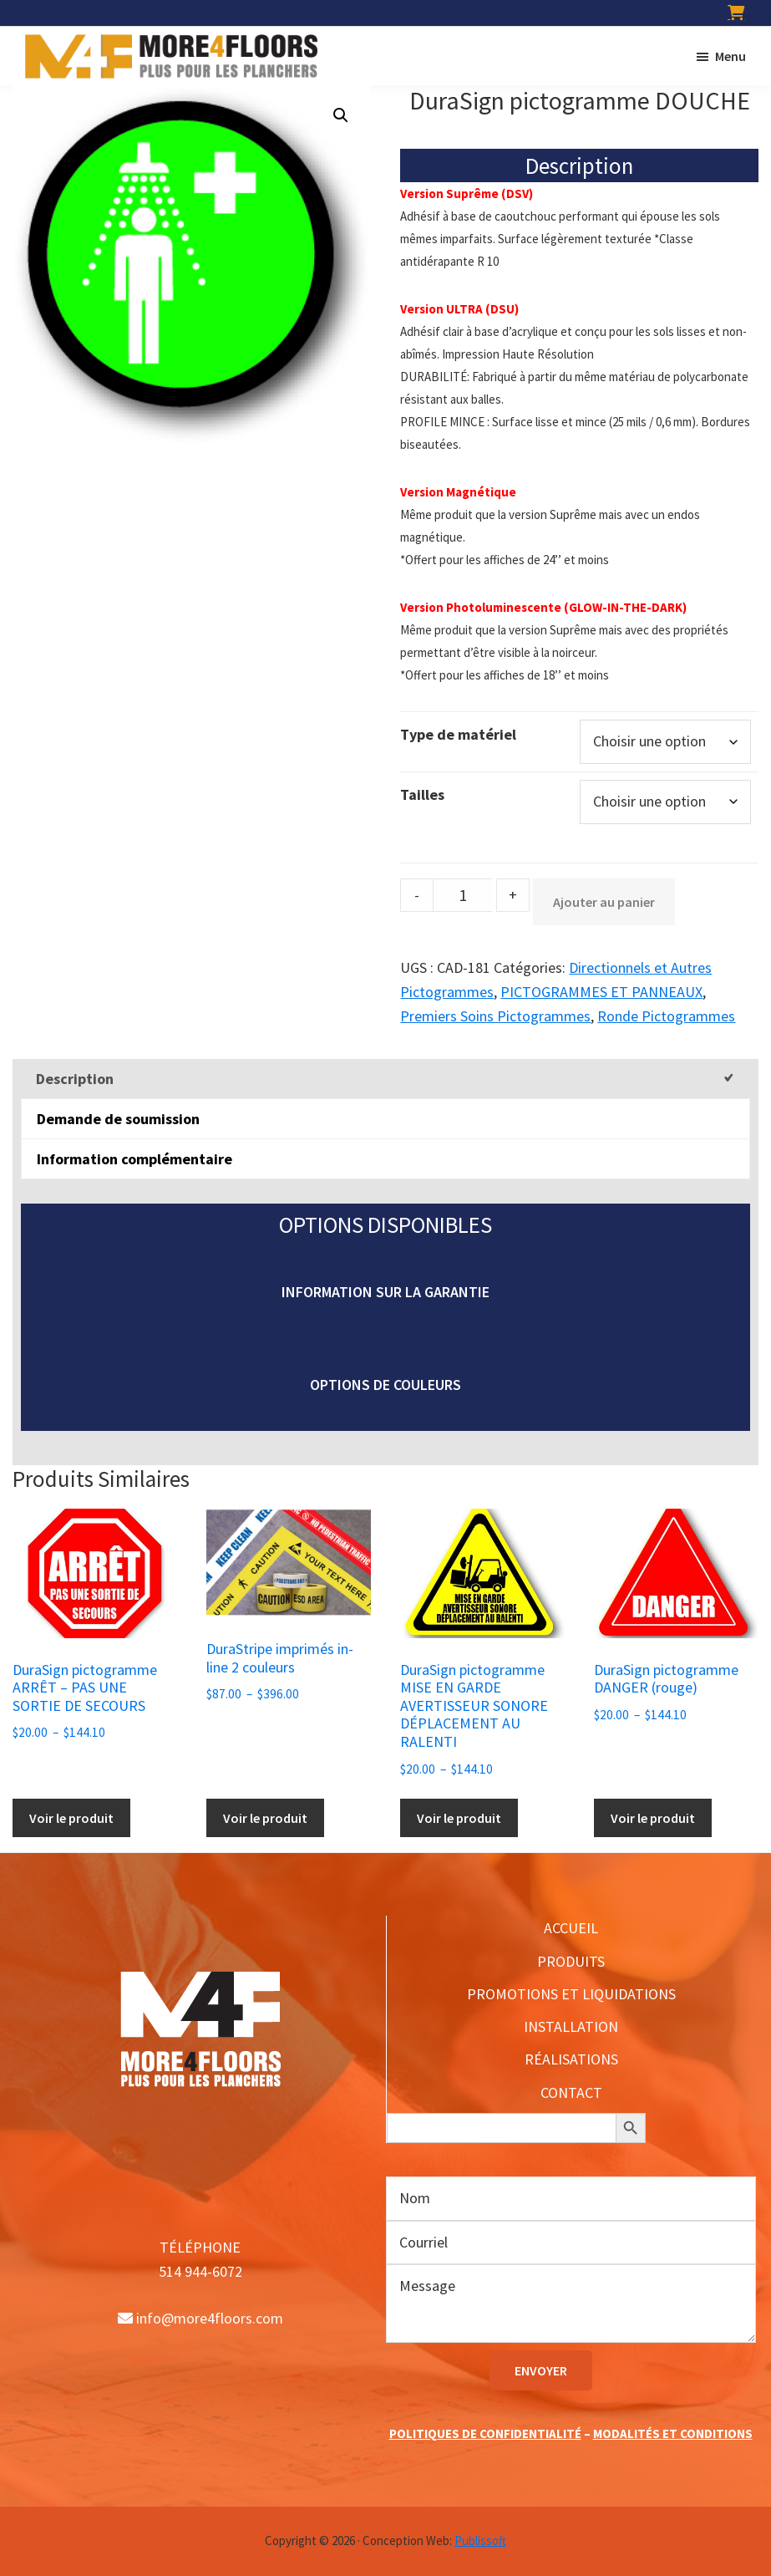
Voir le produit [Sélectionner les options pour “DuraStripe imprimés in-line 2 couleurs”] (265, 1818)
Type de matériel (458, 734)
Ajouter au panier (604, 901)
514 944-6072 (200, 2271)
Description (75, 1078)
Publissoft (480, 2540)
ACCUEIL (571, 1927)
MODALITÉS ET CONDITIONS (673, 2433)
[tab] (385, 1078)
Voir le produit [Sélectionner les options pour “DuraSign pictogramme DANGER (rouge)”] (653, 1818)
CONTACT (571, 2092)
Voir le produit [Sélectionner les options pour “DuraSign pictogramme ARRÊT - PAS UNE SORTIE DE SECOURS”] (71, 1818)
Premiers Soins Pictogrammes (495, 1016)
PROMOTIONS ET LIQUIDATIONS (571, 1993)
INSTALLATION (571, 2026)
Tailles (422, 794)
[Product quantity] (463, 895)
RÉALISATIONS (571, 2059)
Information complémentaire (134, 1158)
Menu (730, 56)
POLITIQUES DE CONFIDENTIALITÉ (485, 2433)
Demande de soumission (118, 1118)
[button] (341, 115)
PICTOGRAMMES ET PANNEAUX (601, 991)
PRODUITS (571, 1961)
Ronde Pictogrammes (666, 1016)
